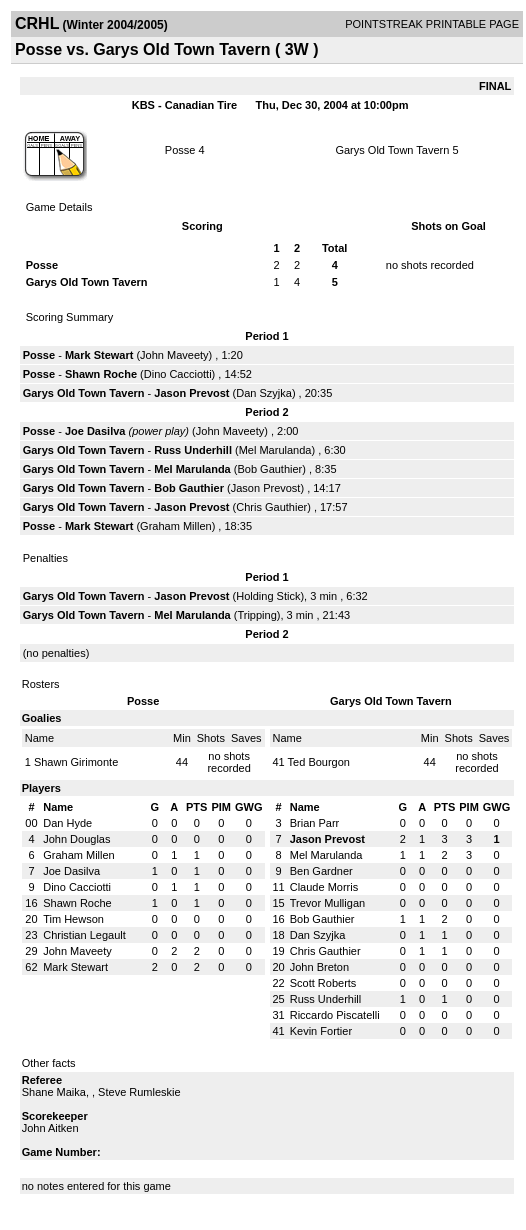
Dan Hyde (67, 823)
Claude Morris (324, 887)
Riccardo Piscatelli (335, 1015)
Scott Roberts (323, 983)
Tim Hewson (73, 919)
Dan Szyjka (264, 393)
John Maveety (174, 355)
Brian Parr (315, 823)
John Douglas (76, 839)
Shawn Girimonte (76, 762)
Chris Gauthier (271, 507)
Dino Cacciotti (178, 374)
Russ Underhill (193, 450)
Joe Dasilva (95, 431)
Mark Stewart (99, 355)
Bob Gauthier (269, 469)
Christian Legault (84, 935)
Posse (180, 150)
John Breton (319, 967)
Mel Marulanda (275, 450)
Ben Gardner (321, 871)
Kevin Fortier (321, 1031)
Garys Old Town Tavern (392, 150)
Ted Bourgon (319, 762)
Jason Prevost (191, 393)
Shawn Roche (101, 374)
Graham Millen (176, 526)
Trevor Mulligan (327, 903)
